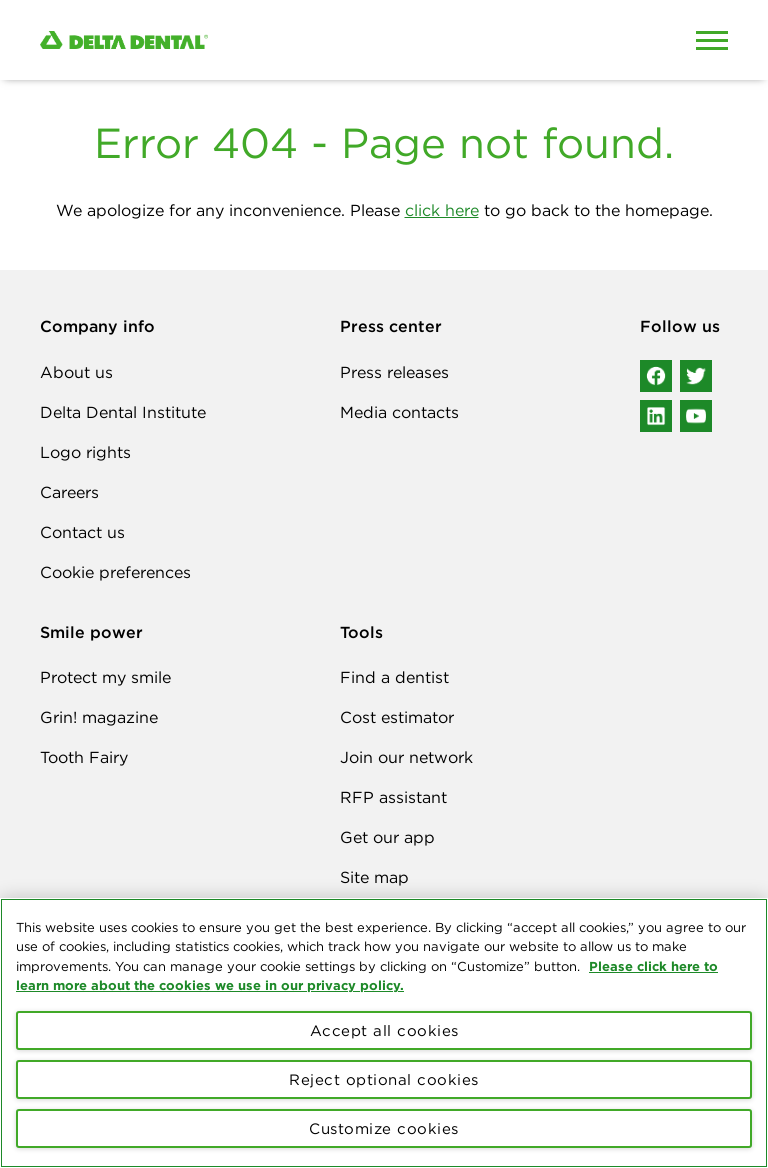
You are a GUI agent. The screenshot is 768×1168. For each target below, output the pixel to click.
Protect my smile (105, 677)
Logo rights (85, 452)
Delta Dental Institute (123, 412)
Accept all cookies (384, 1030)
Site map (374, 877)
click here (442, 210)
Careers (69, 492)
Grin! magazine (99, 717)
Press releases (394, 372)
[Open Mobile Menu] (712, 40)
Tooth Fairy (84, 757)
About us (76, 372)
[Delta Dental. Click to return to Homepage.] (294, 40)
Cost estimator (397, 717)
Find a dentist (394, 677)
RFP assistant (393, 797)
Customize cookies (384, 1128)
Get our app (387, 837)
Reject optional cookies (384, 1079)
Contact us (82, 532)
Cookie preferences (115, 572)
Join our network (406, 757)
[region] (384, 1033)
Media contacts (399, 412)
